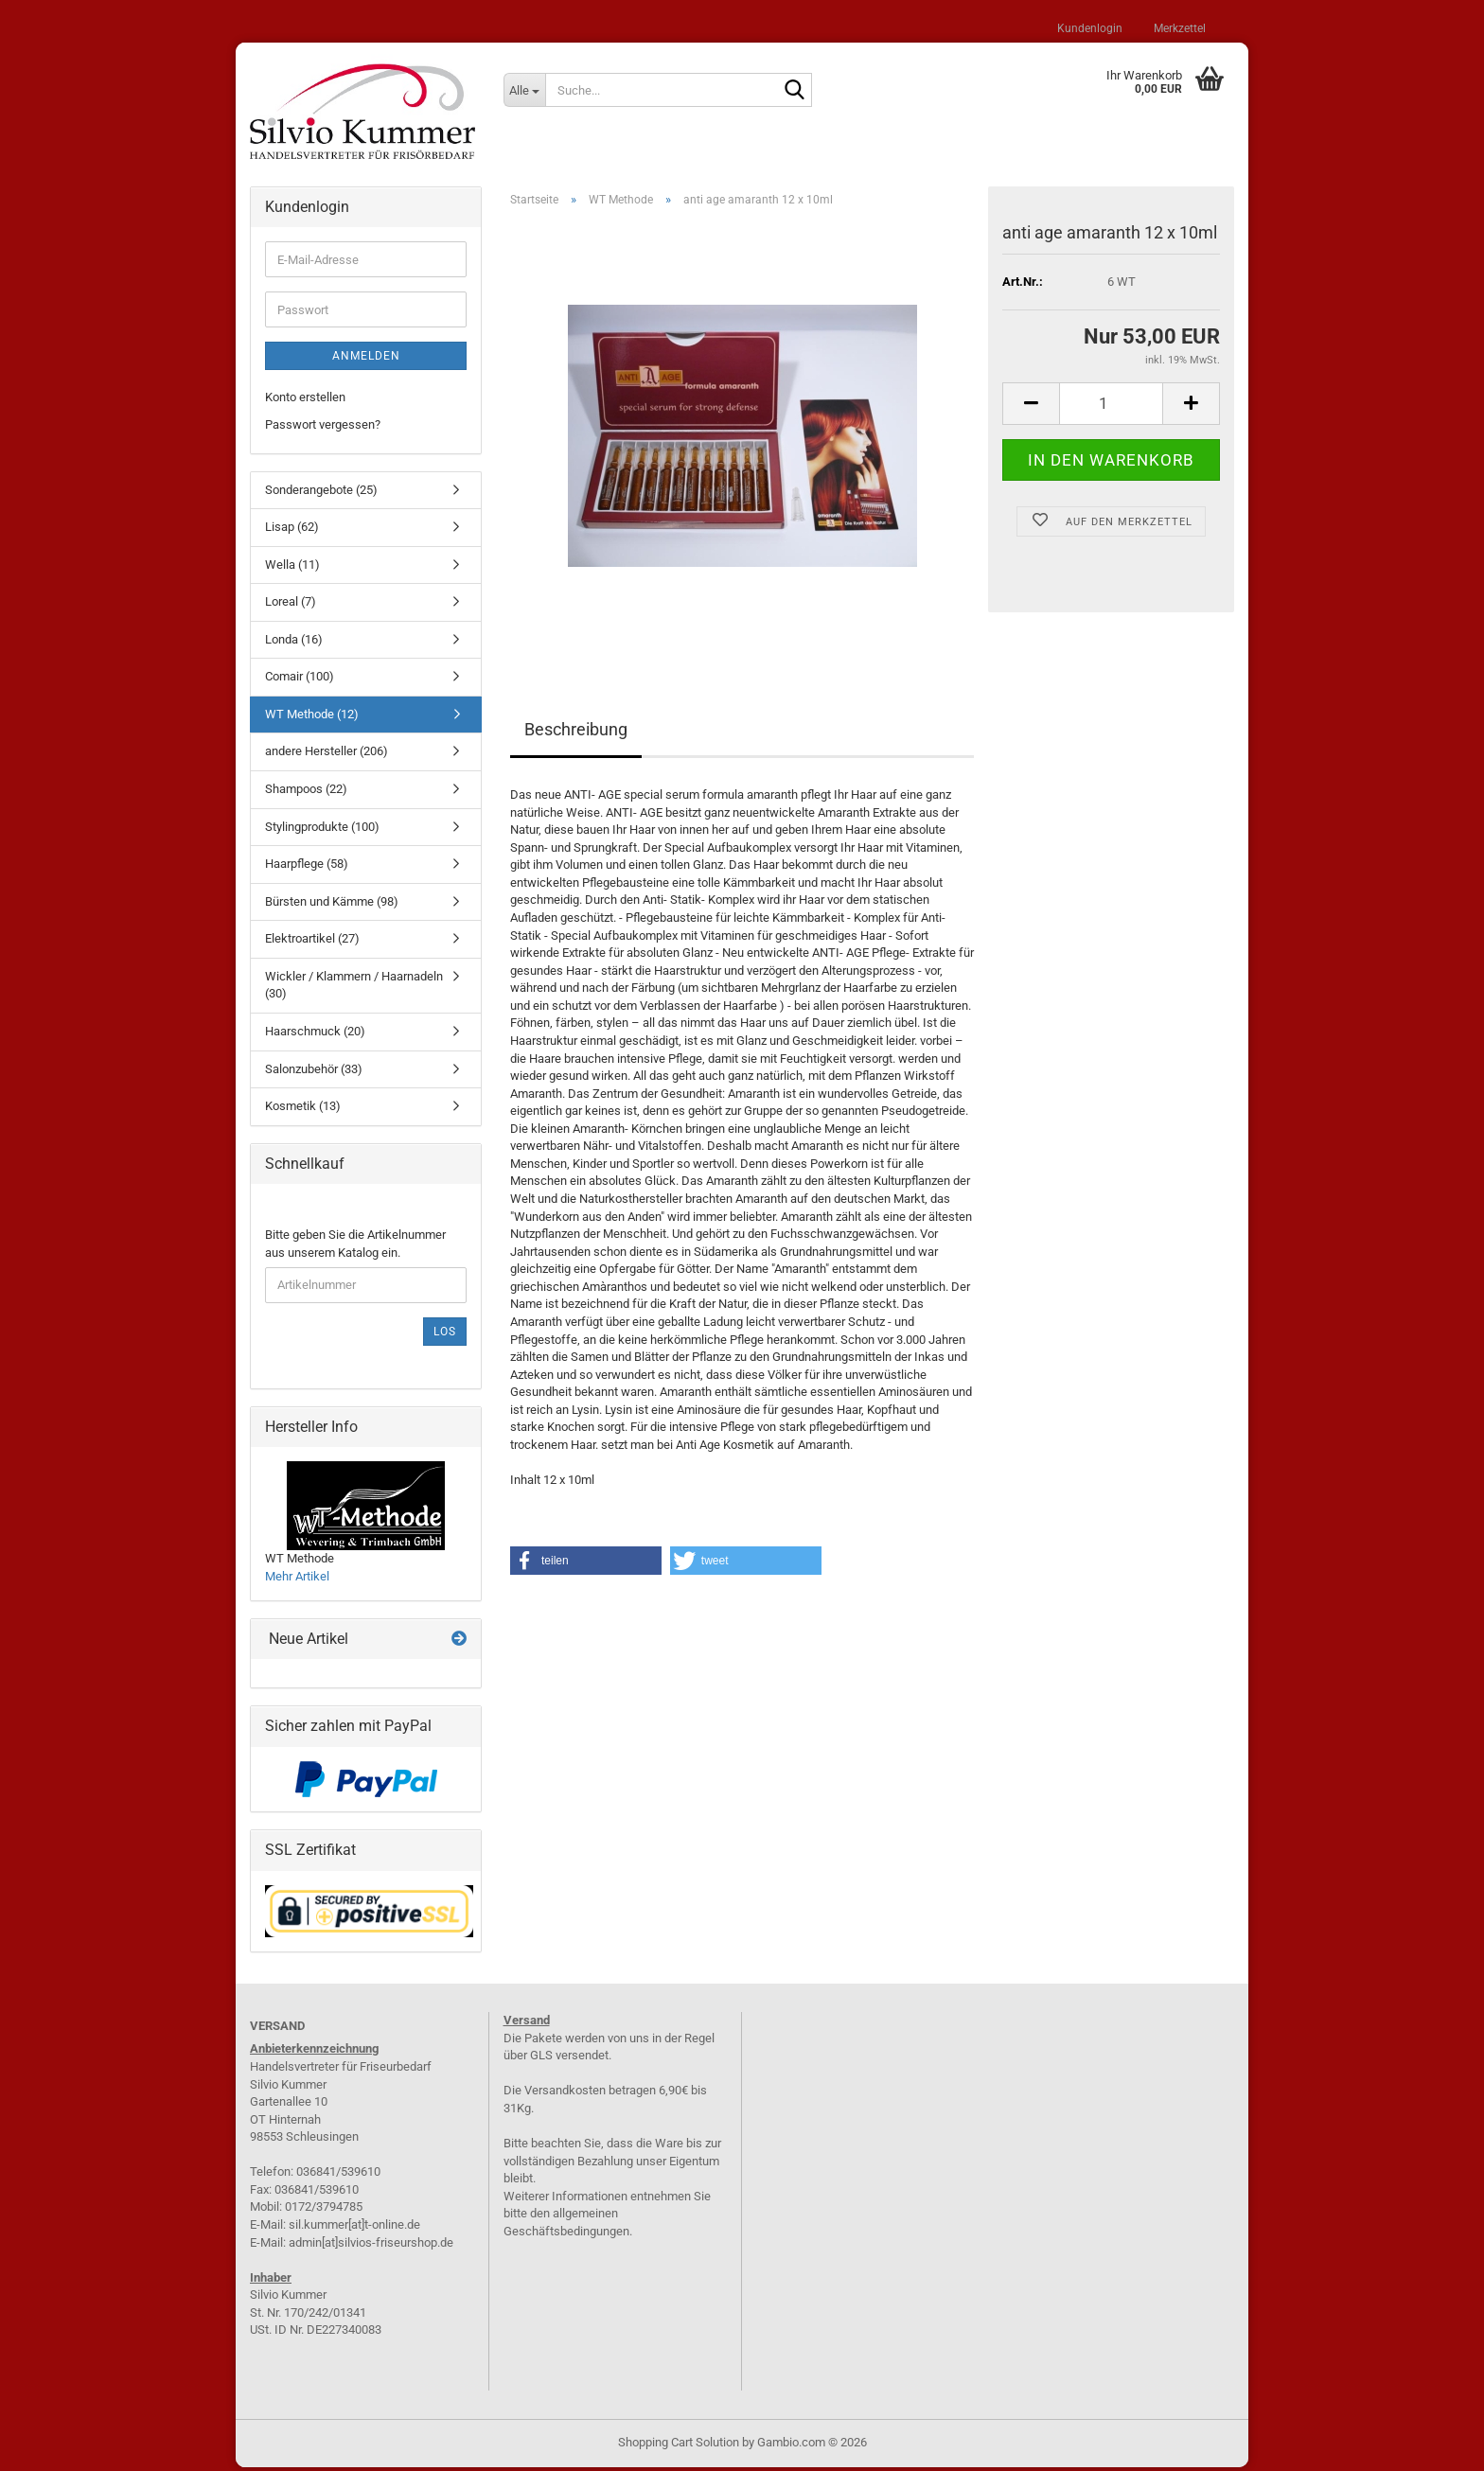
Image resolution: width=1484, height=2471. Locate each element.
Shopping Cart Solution (678, 2446)
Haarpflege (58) (306, 867)
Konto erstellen (305, 401)
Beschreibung (575, 733)
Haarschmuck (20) (315, 1034)
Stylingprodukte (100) (322, 829)
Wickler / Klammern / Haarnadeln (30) (354, 988)
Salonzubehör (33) (313, 1072)
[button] (1030, 406)
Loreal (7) (290, 605)
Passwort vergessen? (322, 427)
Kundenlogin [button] (1088, 28)
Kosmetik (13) (303, 1110)
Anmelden (366, 359)
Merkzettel (1178, 28)
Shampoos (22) (306, 792)
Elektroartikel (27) (312, 942)
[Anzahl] (1111, 406)
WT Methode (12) (312, 717)
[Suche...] (524, 90)
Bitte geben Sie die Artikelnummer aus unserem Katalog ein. (355, 1247)
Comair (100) (299, 680)
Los (444, 1334)
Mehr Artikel (297, 1579)
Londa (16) (294, 642)
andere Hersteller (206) (326, 755)
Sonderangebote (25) (321, 492)
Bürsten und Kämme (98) (331, 904)
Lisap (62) (292, 530)
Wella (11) (292, 567)
